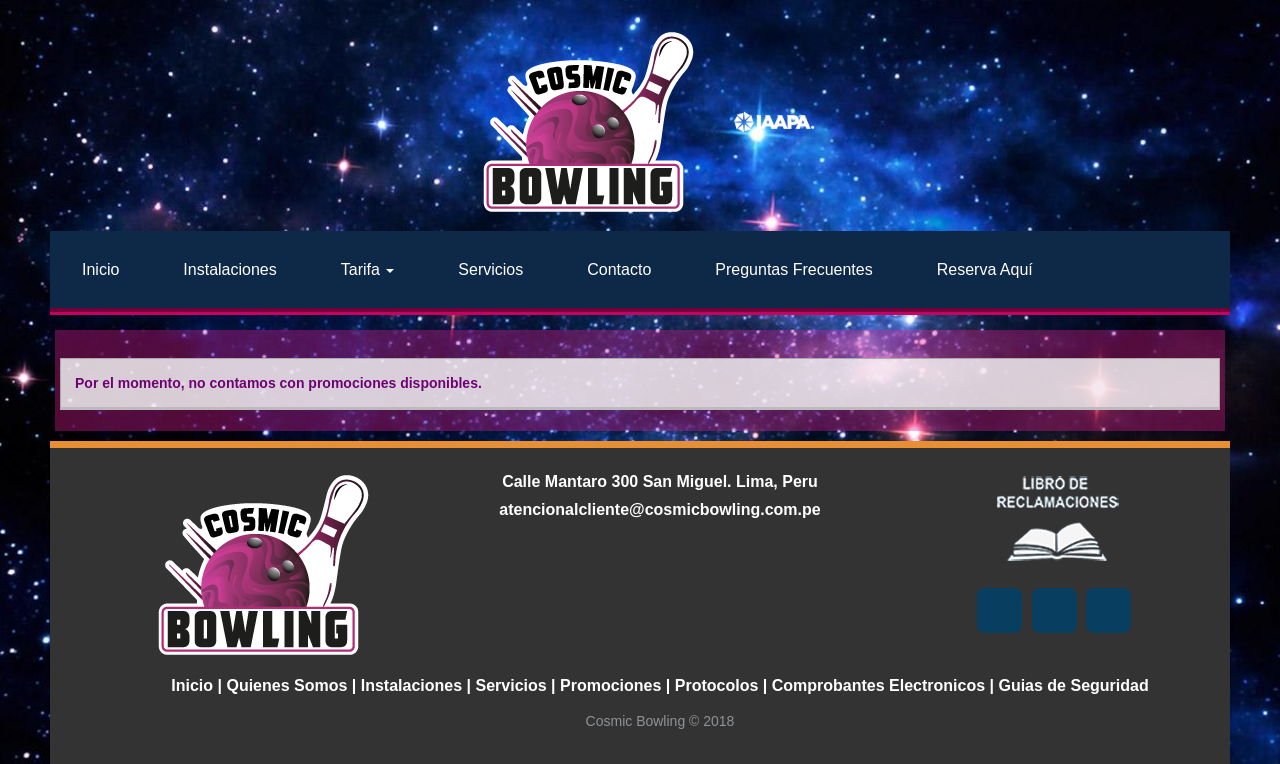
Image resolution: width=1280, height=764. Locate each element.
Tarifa (368, 269)
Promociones (610, 685)
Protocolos (717, 685)
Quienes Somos (286, 685)
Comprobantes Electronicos (878, 685)
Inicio (100, 269)
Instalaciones (229, 269)
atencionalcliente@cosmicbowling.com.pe (659, 509)
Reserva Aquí (985, 269)
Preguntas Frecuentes (793, 269)
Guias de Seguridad (1073, 685)
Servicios (490, 269)
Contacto (619, 269)
